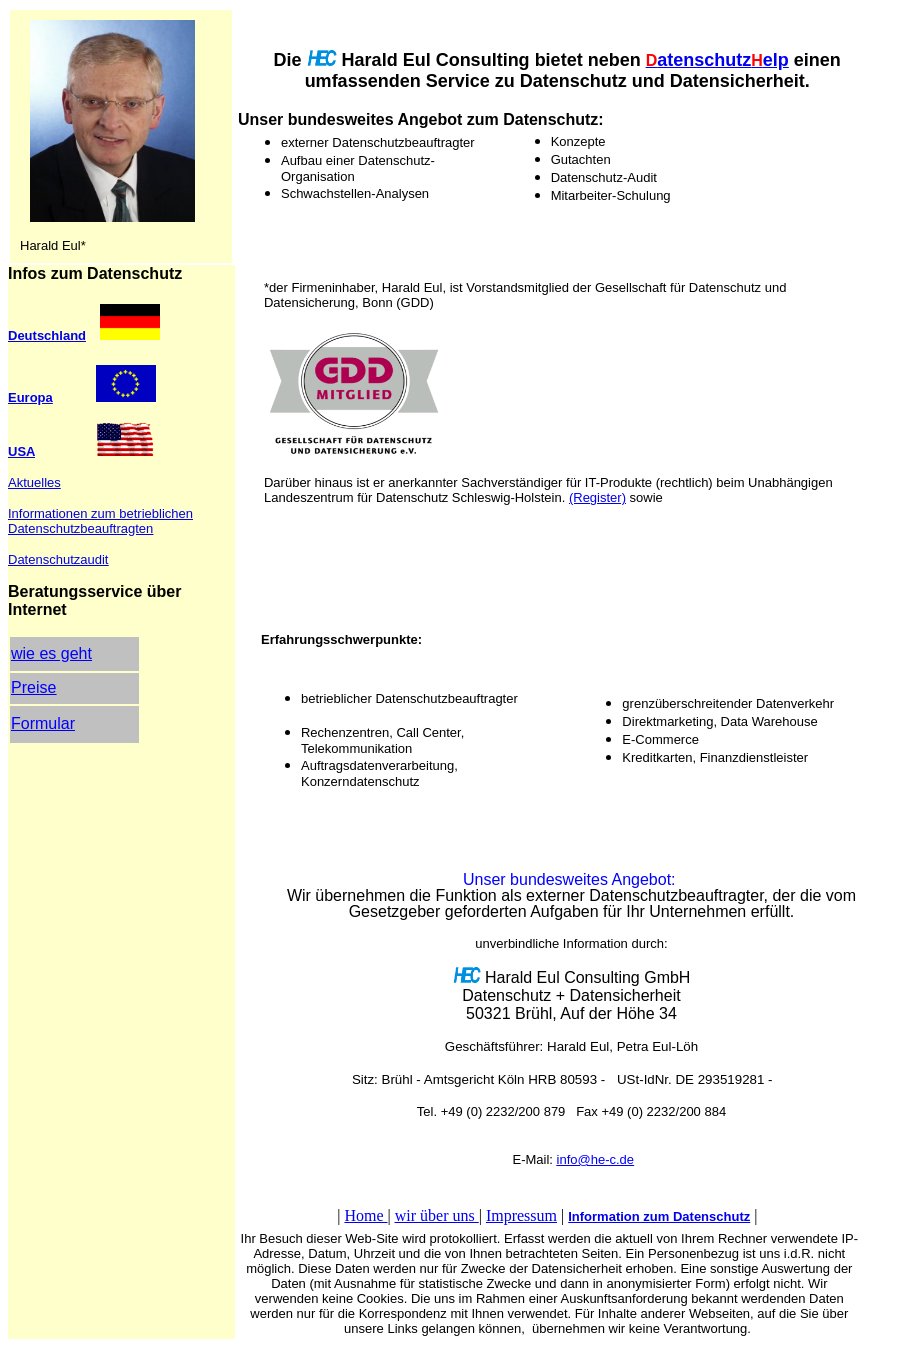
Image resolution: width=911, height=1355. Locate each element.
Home (365, 1215)
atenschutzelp (717, 60)
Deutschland (47, 335)
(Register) (597, 497)
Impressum (521, 1215)
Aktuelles (34, 482)
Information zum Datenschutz (659, 1216)
